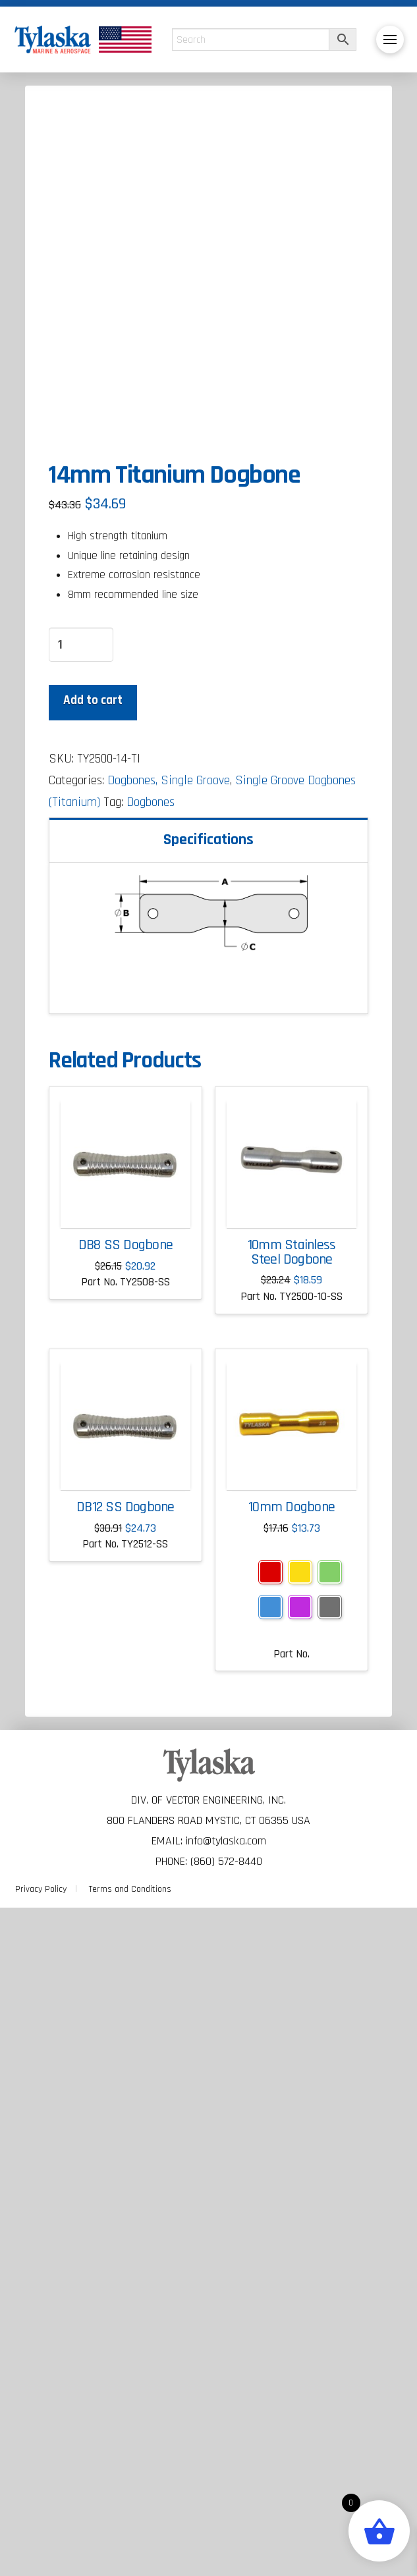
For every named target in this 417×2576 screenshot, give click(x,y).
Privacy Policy (41, 2557)
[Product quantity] (81, 1313)
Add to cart (93, 1368)
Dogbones (150, 1470)
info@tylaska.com (226, 2509)
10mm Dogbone (291, 2175)
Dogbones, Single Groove (168, 1449)
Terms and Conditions (130, 2557)
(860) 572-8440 (226, 2529)
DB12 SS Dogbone (125, 2175)
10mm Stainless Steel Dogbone (291, 1920)
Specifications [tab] (208, 1507)
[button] (390, 39)
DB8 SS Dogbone (125, 1913)
